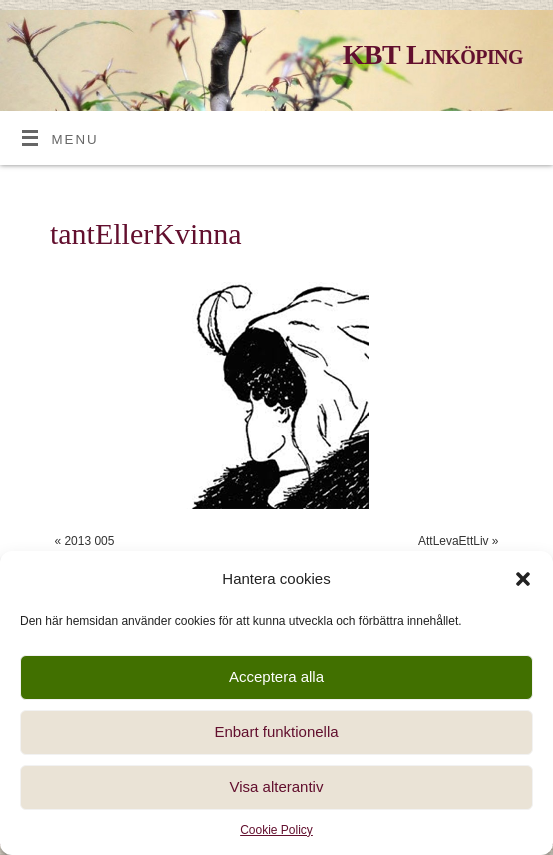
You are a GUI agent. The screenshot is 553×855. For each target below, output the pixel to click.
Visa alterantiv (277, 786)
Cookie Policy (276, 830)
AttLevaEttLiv (453, 541)
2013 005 (89, 541)
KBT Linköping (433, 54)
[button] (523, 579)
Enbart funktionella (276, 731)
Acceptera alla (276, 676)
